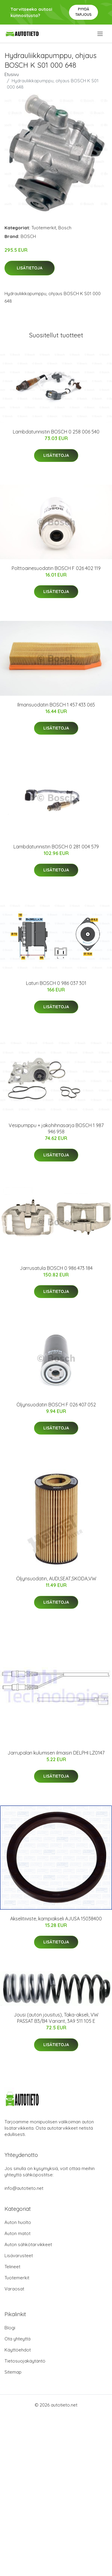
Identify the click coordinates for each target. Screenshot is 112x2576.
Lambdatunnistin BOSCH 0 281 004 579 (56, 847)
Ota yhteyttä (17, 2339)
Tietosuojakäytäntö (24, 2361)
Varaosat (14, 2289)
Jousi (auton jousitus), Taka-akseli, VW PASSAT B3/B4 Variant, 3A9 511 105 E (56, 2018)
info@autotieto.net (23, 2188)
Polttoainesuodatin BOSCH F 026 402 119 (56, 568)
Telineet (12, 2266)
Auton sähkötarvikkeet (28, 2244)
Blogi (9, 2328)
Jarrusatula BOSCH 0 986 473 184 (56, 1268)
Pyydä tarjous (83, 12)
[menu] (100, 33)
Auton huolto (17, 2222)
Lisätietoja (29, 268)
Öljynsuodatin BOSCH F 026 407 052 (56, 1405)
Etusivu (11, 74)
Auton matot (17, 2233)
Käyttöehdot (17, 2350)
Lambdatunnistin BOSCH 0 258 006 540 (56, 432)
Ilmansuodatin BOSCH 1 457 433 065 (56, 705)
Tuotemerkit (43, 228)
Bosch (64, 228)
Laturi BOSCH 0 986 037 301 (56, 983)
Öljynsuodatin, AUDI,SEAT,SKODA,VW (56, 1579)
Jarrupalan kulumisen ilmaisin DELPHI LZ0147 (56, 1753)
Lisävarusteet (18, 2255)
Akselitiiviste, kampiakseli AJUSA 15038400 (56, 1919)
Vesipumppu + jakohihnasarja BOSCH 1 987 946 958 (56, 1128)
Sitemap (13, 2372)
